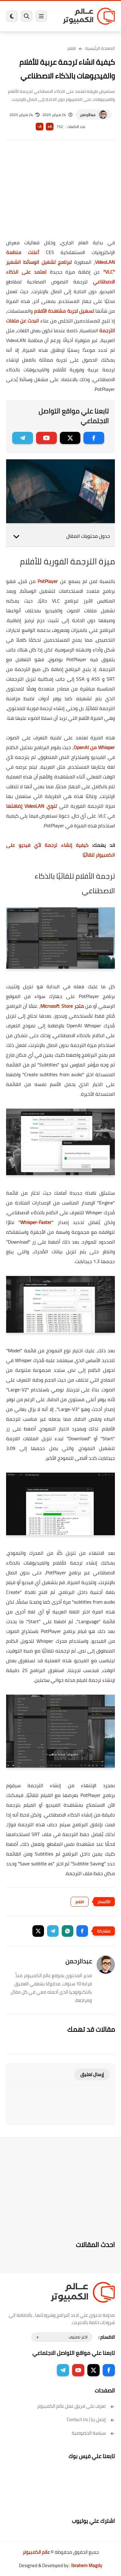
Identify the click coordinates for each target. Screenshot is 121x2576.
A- (39, 126)
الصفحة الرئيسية (100, 48)
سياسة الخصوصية (93, 2432)
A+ (49, 126)
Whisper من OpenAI (94, 747)
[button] (82, 1931)
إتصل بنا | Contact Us (91, 2419)
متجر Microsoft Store (61, 1006)
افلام (72, 48)
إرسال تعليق (92, 2074)
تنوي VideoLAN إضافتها (31, 806)
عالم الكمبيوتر (36, 2552)
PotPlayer (48, 581)
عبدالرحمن (88, 114)
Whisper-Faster (36, 1222)
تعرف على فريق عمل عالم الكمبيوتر (76, 2406)
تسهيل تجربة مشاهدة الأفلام (64, 310)
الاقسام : (106, 2337)
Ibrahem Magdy (86, 2565)
